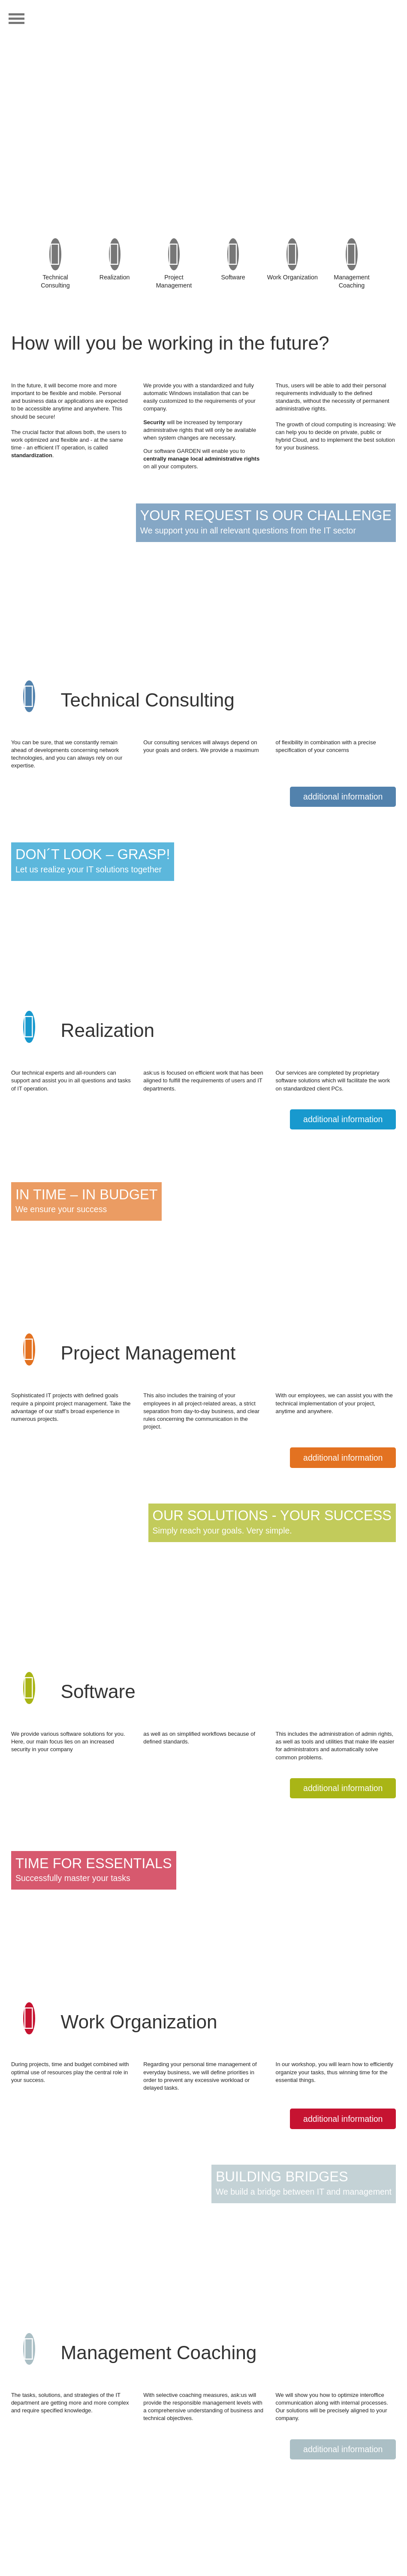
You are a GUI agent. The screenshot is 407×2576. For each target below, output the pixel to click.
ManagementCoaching (351, 273)
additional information (343, 796)
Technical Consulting (55, 273)
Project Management (174, 273)
